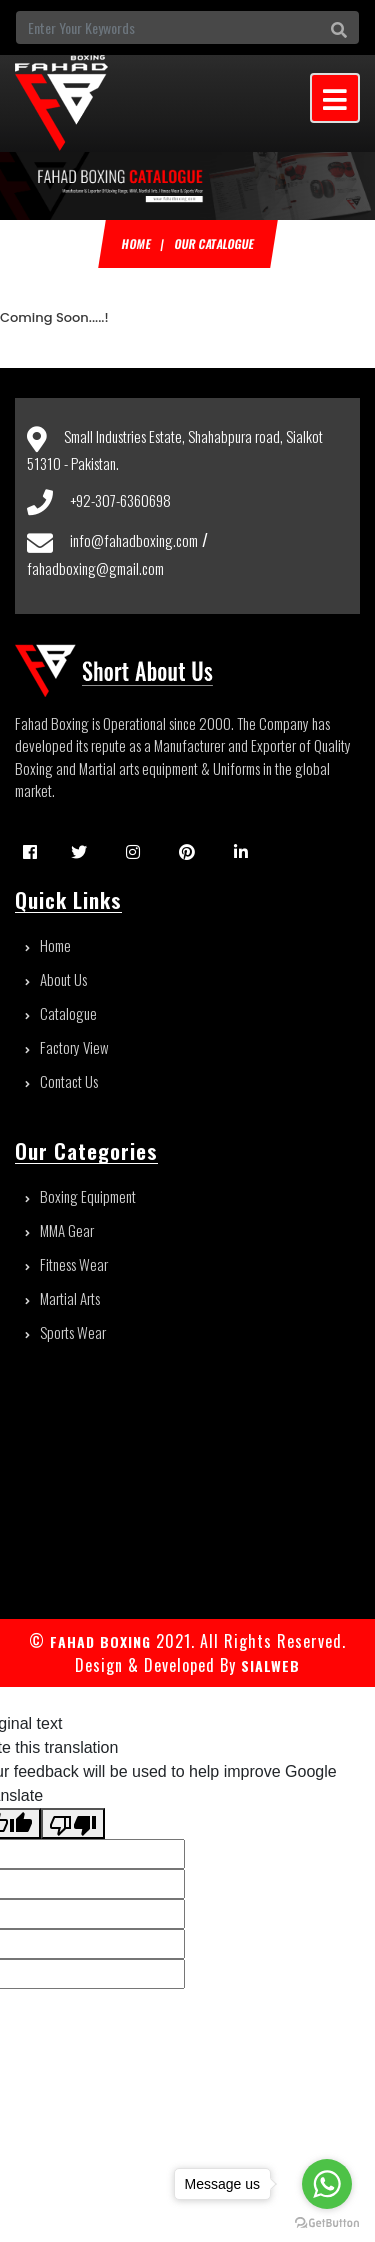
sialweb (268, 1665)
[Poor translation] (73, 1823)
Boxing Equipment (80, 1196)
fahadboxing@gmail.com (95, 568)
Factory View (67, 1047)
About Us (56, 979)
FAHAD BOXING (100, 1641)
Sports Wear (65, 1332)
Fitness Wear (66, 1264)
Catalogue (61, 1013)
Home (136, 243)
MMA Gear (59, 1230)
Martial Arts (62, 1298)
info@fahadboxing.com (134, 540)
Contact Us (61, 1081)
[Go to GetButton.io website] (327, 2222)
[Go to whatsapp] (327, 2184)
